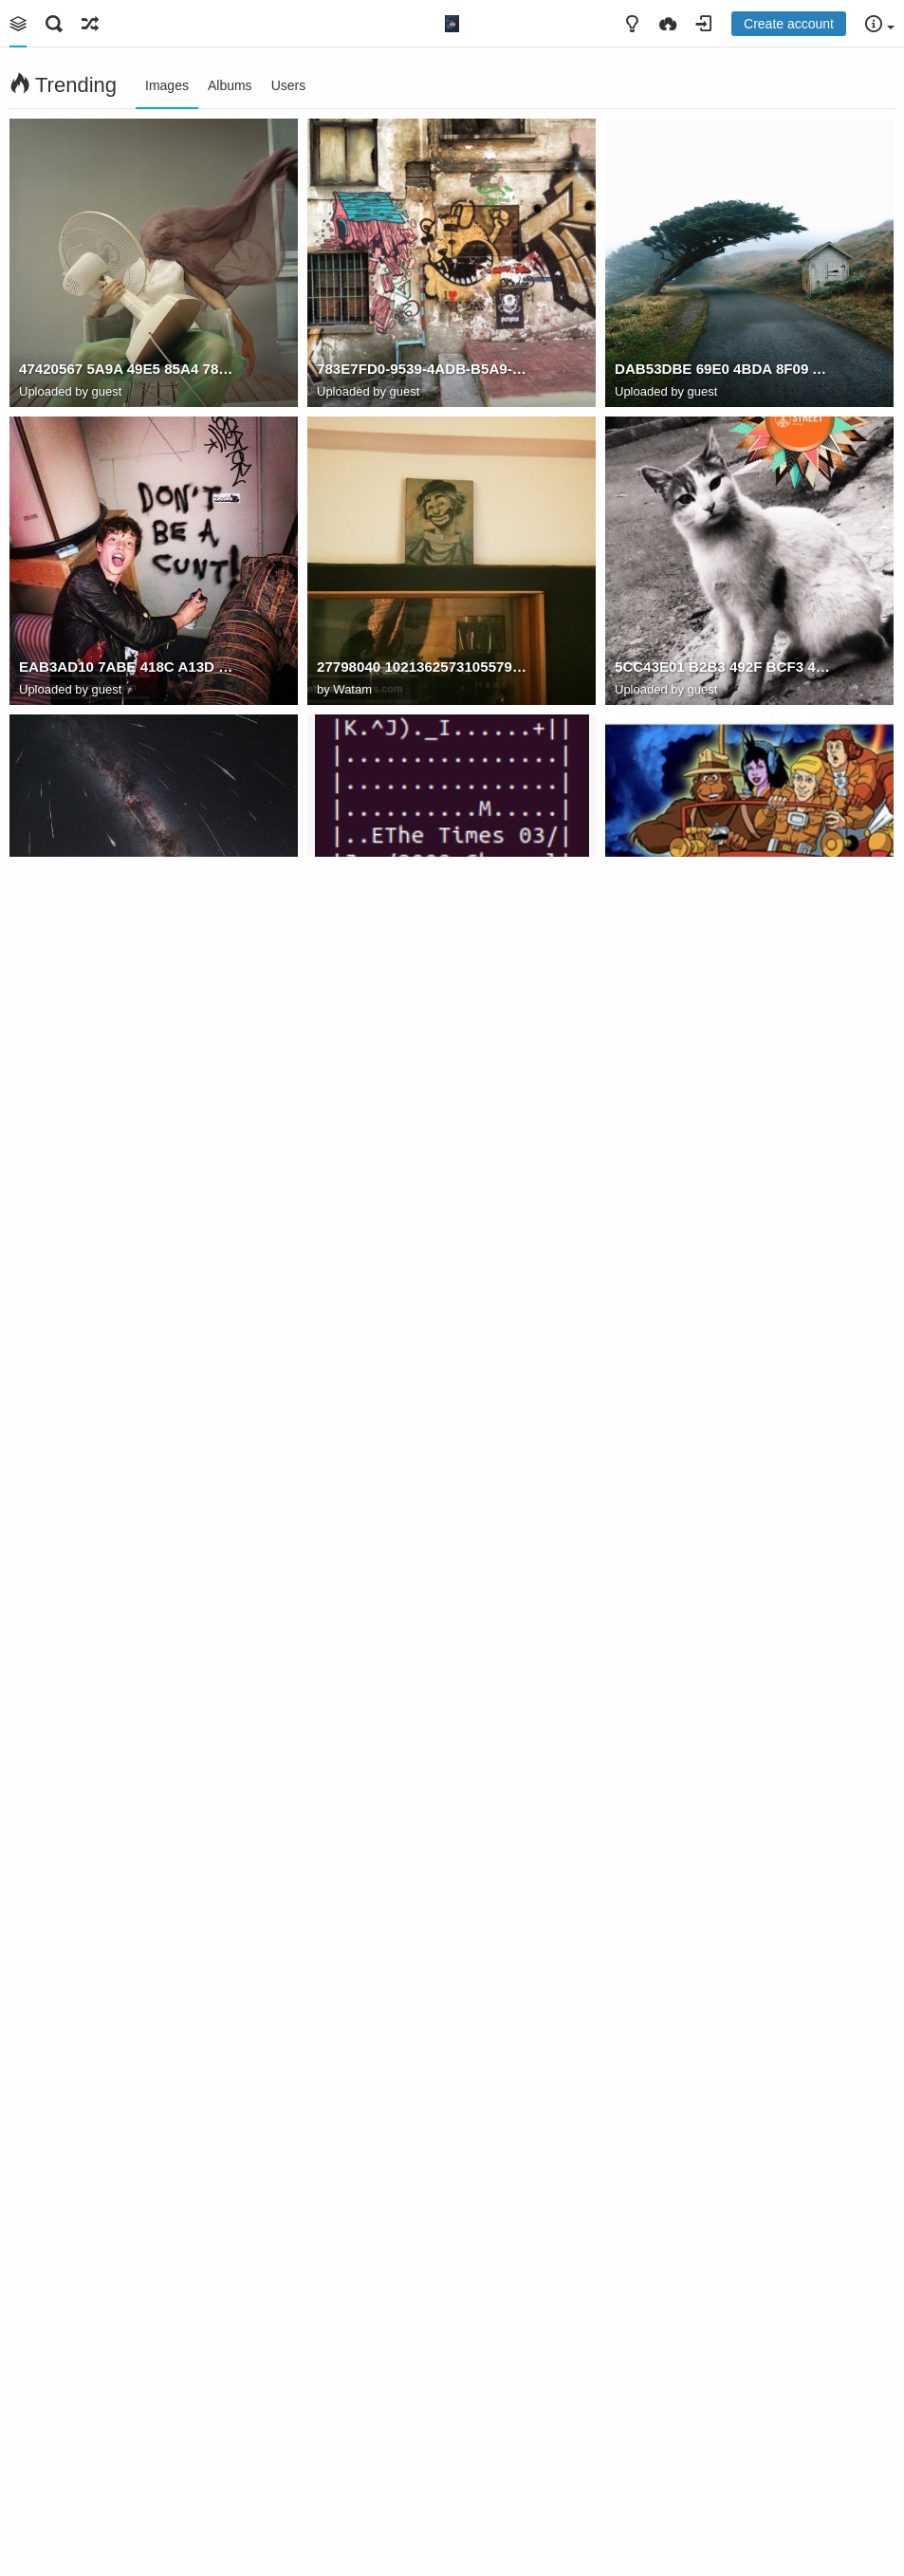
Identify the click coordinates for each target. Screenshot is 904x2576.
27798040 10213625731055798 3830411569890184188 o (424, 666)
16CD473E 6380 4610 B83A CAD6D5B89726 (722, 2454)
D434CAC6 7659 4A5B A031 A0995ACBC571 (722, 2156)
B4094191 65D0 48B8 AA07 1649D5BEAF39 (722, 1858)
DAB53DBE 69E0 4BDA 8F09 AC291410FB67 (722, 369)
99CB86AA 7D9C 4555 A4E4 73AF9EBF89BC (722, 1262)
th (621, 1560)
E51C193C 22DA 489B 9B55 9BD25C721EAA (424, 1262)
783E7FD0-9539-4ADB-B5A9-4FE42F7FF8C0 (424, 369)
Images (167, 85)
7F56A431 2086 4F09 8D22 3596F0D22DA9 (126, 964)
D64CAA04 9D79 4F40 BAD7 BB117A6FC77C (424, 964)
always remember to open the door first (424, 1858)
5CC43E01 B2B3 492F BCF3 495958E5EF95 (722, 666)
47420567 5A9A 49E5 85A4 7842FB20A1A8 (126, 369)
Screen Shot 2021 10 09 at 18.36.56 (126, 1560)
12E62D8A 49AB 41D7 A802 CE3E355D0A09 (126, 2454)
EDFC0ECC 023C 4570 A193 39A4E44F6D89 (722, 964)
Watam (352, 689)
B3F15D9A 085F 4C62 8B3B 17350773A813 (424, 2454)
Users (288, 85)
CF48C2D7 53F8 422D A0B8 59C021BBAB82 (126, 2156)
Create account (789, 23)
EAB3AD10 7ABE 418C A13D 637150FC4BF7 (126, 666)
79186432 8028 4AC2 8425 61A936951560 (126, 1858)
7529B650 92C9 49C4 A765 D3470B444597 (424, 1560)
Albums (230, 85)
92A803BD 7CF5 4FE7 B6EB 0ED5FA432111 (424, 2156)
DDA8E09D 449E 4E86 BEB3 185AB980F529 (126, 1262)
